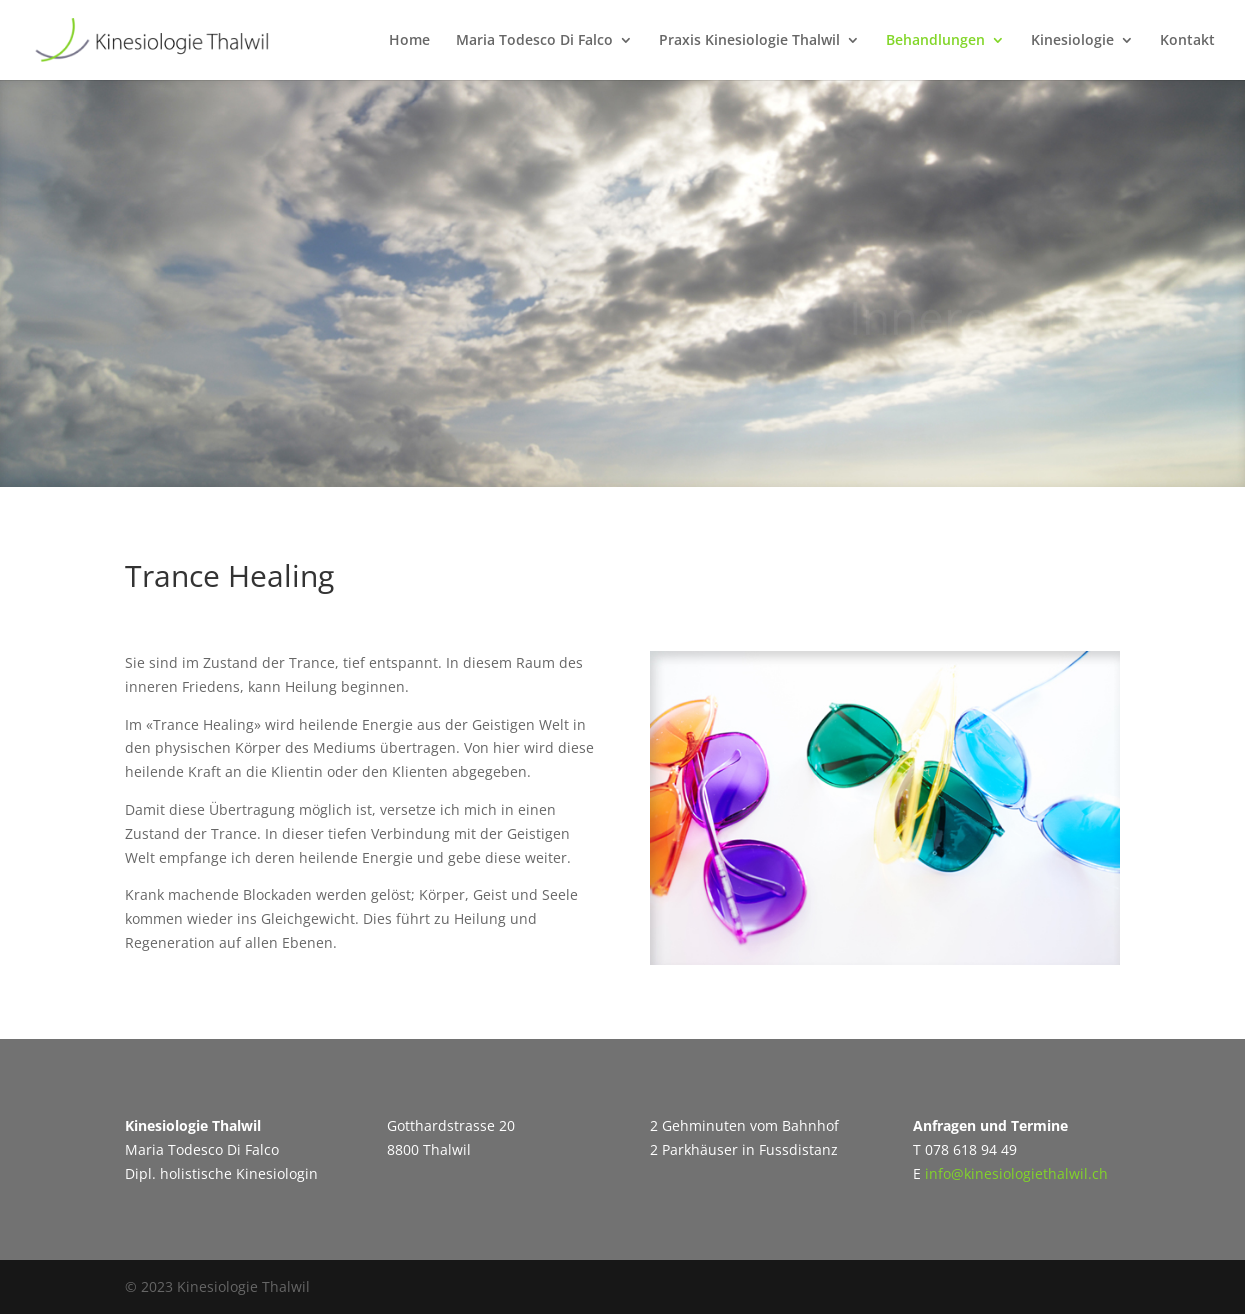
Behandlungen (935, 41)
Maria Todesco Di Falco (534, 41)
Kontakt (1187, 41)
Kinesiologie (1072, 41)
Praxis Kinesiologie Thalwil (749, 41)
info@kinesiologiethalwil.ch (1016, 1173)
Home (409, 41)
